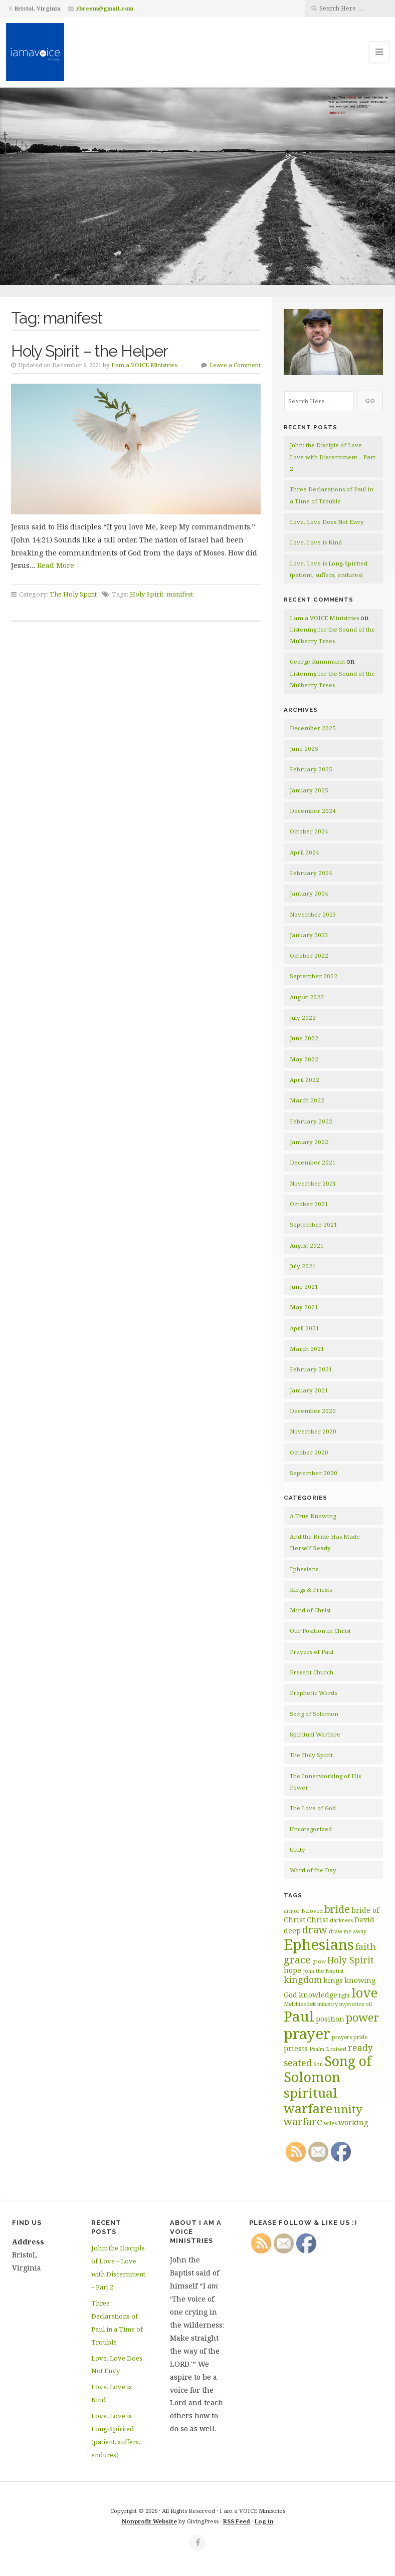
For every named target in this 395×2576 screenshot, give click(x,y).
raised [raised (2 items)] (338, 2049)
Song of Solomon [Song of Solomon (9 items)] (327, 2069)
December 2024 (313, 810)
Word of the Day (313, 1870)
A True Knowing (313, 1516)
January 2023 (309, 935)
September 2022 (313, 976)
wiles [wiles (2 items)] (330, 2123)
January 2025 (309, 790)
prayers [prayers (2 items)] (342, 2037)
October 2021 (309, 1204)
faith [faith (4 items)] (365, 1946)
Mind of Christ (310, 1610)
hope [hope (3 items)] (292, 1970)
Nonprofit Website (149, 2521)
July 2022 (303, 1017)
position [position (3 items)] (330, 2019)
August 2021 (307, 1245)
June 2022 (304, 1038)
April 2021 (304, 1328)
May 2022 (304, 1059)
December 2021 (313, 1162)
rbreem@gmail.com (104, 8)
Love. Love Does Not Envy (327, 521)
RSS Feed (236, 2521)
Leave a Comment (235, 365)
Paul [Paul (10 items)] (299, 2016)
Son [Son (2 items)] (318, 2064)
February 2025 (311, 769)
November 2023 (313, 914)
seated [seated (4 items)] (298, 2063)
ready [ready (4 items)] (360, 2048)
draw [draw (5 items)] (314, 1929)
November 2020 (313, 1431)
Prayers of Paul (311, 1651)
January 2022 (309, 1142)
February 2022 (311, 1121)
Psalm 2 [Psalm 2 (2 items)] (319, 2049)
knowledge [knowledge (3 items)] (318, 1994)
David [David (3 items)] (364, 1919)
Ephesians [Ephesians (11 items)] (319, 1944)
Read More (55, 565)
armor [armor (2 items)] (292, 1910)
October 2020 (309, 1452)
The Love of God (313, 1808)
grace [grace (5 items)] (297, 1959)
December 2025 (313, 728)
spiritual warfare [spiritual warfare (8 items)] (310, 2100)
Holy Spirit (146, 594)
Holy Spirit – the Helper (89, 351)
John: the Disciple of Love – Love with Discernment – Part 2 (332, 456)
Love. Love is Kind (316, 542)
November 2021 (313, 1183)
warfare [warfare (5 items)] (303, 2121)
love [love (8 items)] (364, 1992)
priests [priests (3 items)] (296, 2048)
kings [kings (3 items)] (333, 1980)
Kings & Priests (311, 1589)
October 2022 (309, 955)
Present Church (311, 1672)
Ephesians (304, 1569)
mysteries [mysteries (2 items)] (351, 2004)
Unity (297, 1849)
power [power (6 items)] (362, 2017)
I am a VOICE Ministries (144, 365)
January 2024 (309, 893)
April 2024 (304, 852)
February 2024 (311, 873)
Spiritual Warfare (315, 1734)
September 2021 (313, 1224)
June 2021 (304, 1286)
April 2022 (304, 1079)
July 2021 (303, 1266)
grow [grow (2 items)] (319, 1961)
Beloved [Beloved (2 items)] (312, 1910)
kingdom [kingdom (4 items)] (303, 1979)
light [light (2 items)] (344, 1995)
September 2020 (313, 1473)
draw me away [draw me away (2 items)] (347, 1931)
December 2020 (313, 1410)
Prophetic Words (313, 1692)
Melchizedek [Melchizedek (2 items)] (300, 2004)
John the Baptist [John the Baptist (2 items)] (323, 1970)
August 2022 (307, 997)
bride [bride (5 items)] (337, 1909)
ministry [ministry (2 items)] (327, 2004)
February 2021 (311, 1369)
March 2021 (307, 1348)
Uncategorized (311, 1829)
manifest (179, 594)
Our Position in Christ (320, 1630)
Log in (264, 2521)
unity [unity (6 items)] (348, 2108)
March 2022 (307, 1100)
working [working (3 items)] (353, 2122)
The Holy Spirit (73, 594)
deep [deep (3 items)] (292, 1930)
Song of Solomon (314, 1714)
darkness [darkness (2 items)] (341, 1920)
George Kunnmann (317, 661)
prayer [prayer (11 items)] (307, 2034)
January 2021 (309, 1390)
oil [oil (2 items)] (368, 2004)
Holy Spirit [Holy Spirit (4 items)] (350, 1960)
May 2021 (304, 1307)
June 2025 (304, 748)
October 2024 (309, 831)
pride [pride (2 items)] (360, 2037)
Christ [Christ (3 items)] (317, 1919)
